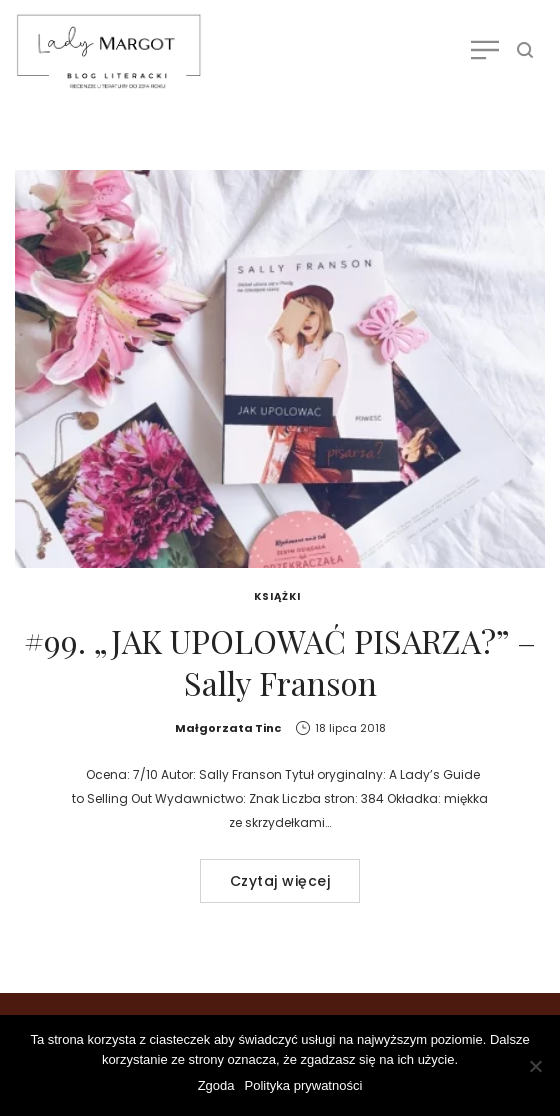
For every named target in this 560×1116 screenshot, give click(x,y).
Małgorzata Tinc (228, 728)
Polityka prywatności (304, 1085)
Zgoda (216, 1085)
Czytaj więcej (280, 881)
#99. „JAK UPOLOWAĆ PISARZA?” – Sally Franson (280, 661)
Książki (277, 596)
